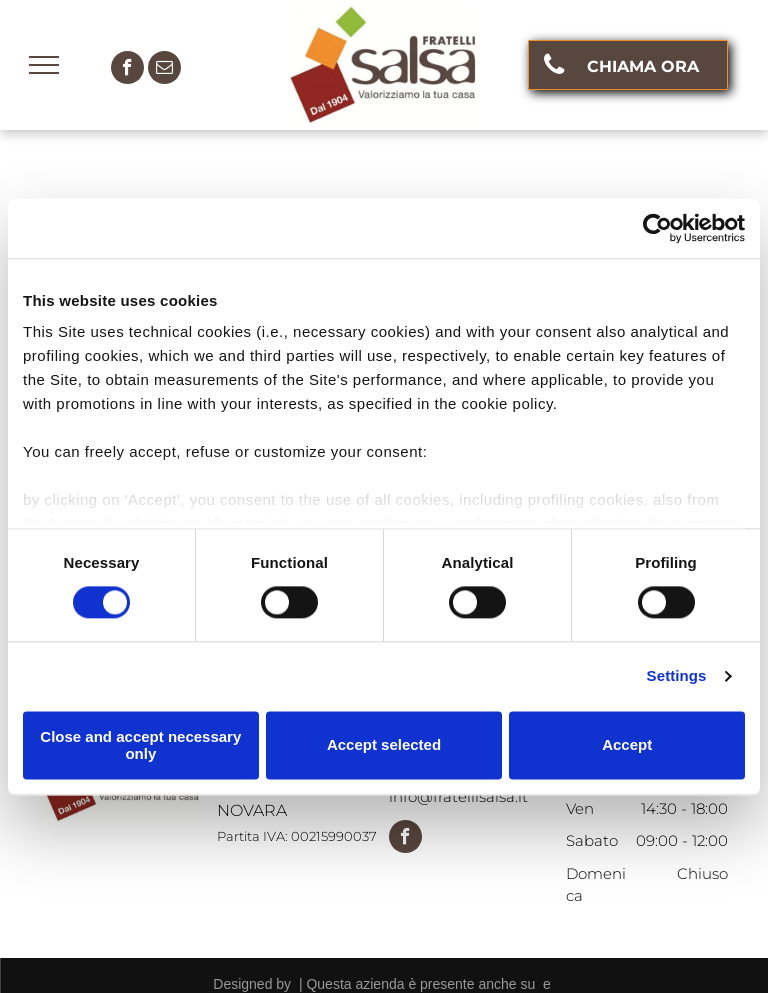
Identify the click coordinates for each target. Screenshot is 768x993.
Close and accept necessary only (140, 745)
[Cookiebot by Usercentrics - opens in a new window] (657, 228)
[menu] (44, 65)
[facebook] (127, 70)
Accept (627, 745)
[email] (164, 70)
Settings (677, 676)
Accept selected (384, 745)
